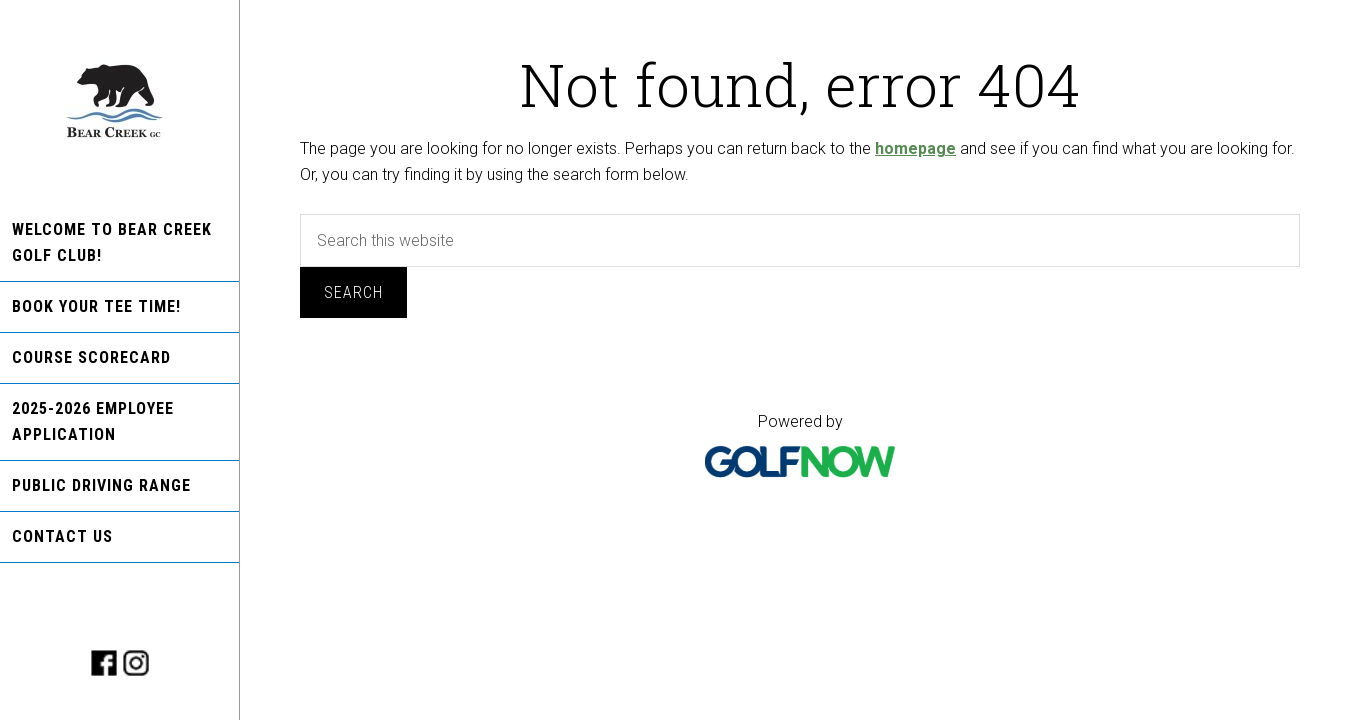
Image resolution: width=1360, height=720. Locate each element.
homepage (915, 148)
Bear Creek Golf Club (119, 102)
